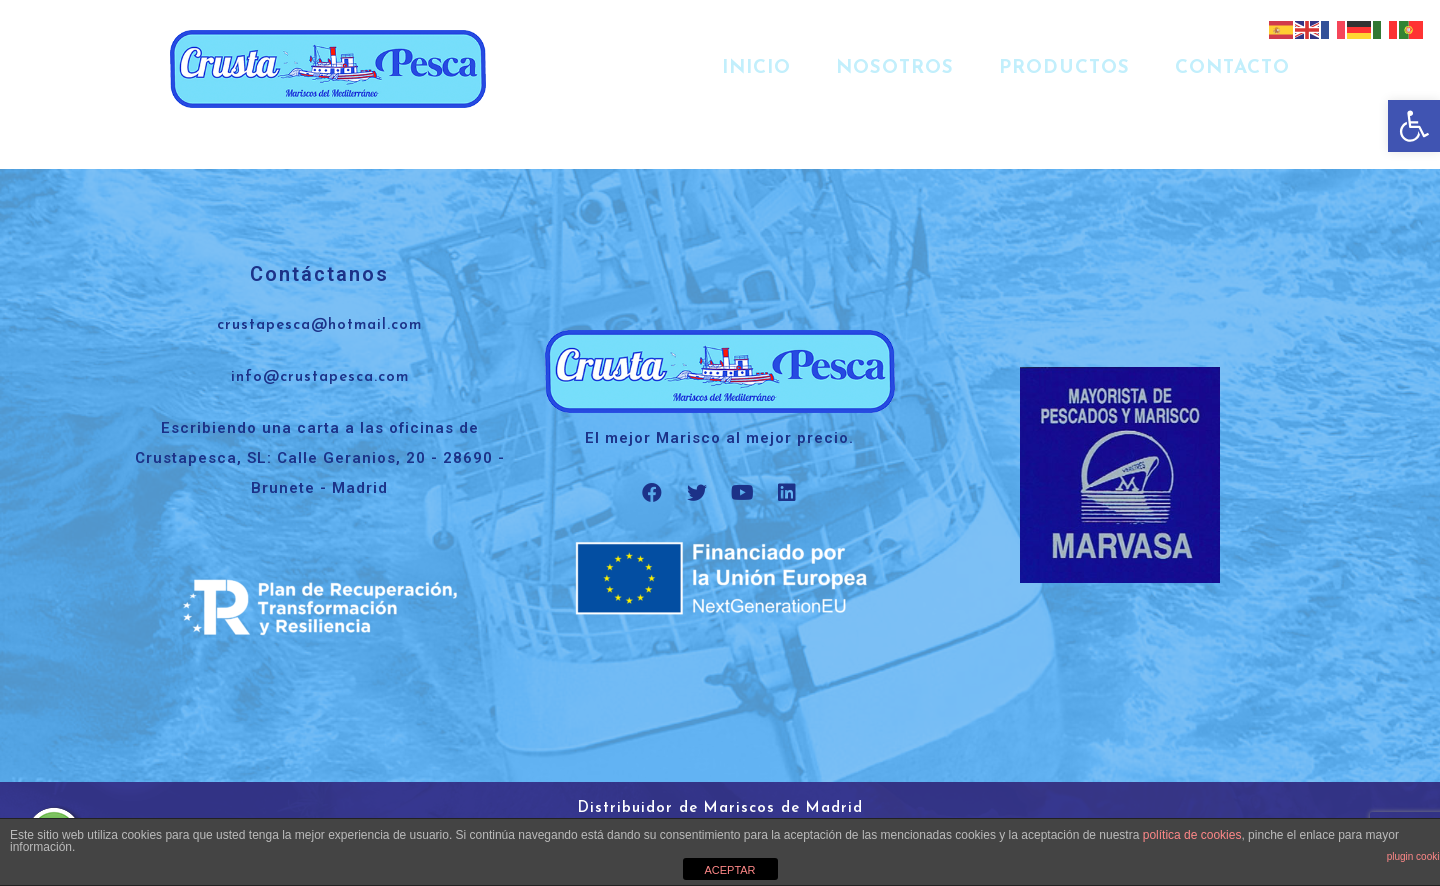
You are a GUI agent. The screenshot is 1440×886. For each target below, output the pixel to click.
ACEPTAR (729, 870)
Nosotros (895, 68)
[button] (1414, 126)
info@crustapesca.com (320, 377)
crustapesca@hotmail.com (319, 325)
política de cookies (1192, 835)
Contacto (1232, 68)
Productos (1064, 68)
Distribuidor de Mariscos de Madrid (720, 808)
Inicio (756, 68)
